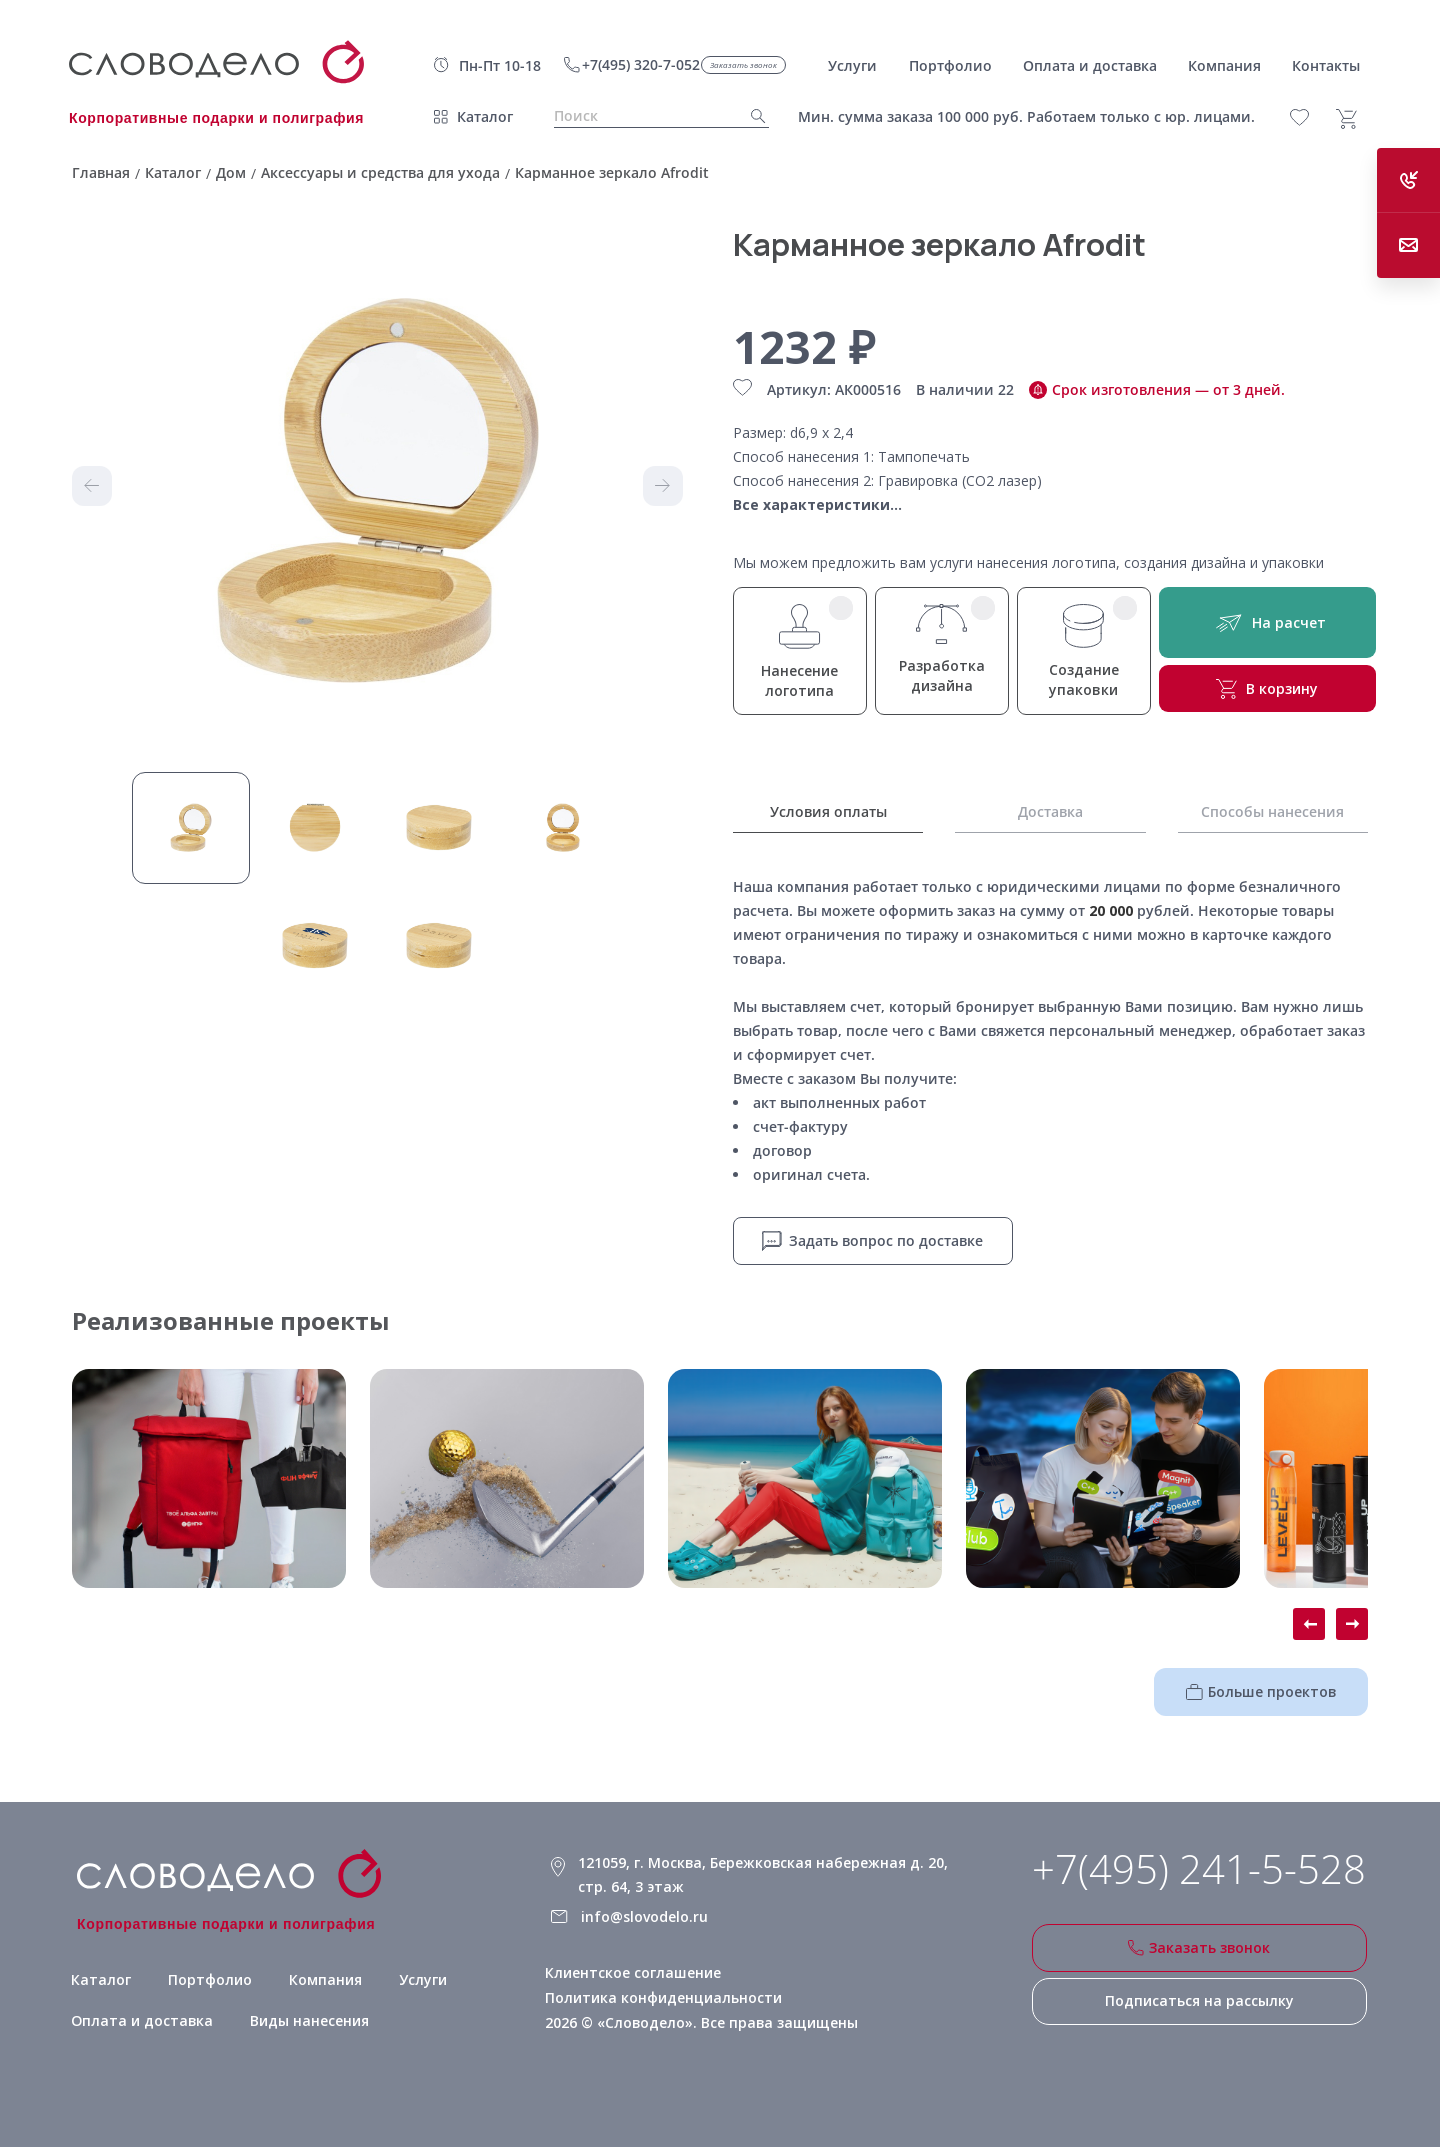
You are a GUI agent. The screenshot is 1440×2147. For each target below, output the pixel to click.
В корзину (1267, 689)
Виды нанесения (301, 2019)
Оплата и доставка (138, 2019)
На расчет (1267, 622)
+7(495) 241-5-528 (1199, 1868)
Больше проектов (1261, 1690)
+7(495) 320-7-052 (641, 64)
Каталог (485, 116)
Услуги (418, 1978)
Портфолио (205, 1978)
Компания (320, 1978)
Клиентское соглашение (632, 1971)
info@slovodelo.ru (643, 1915)
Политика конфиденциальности (662, 1996)
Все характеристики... (817, 504)
